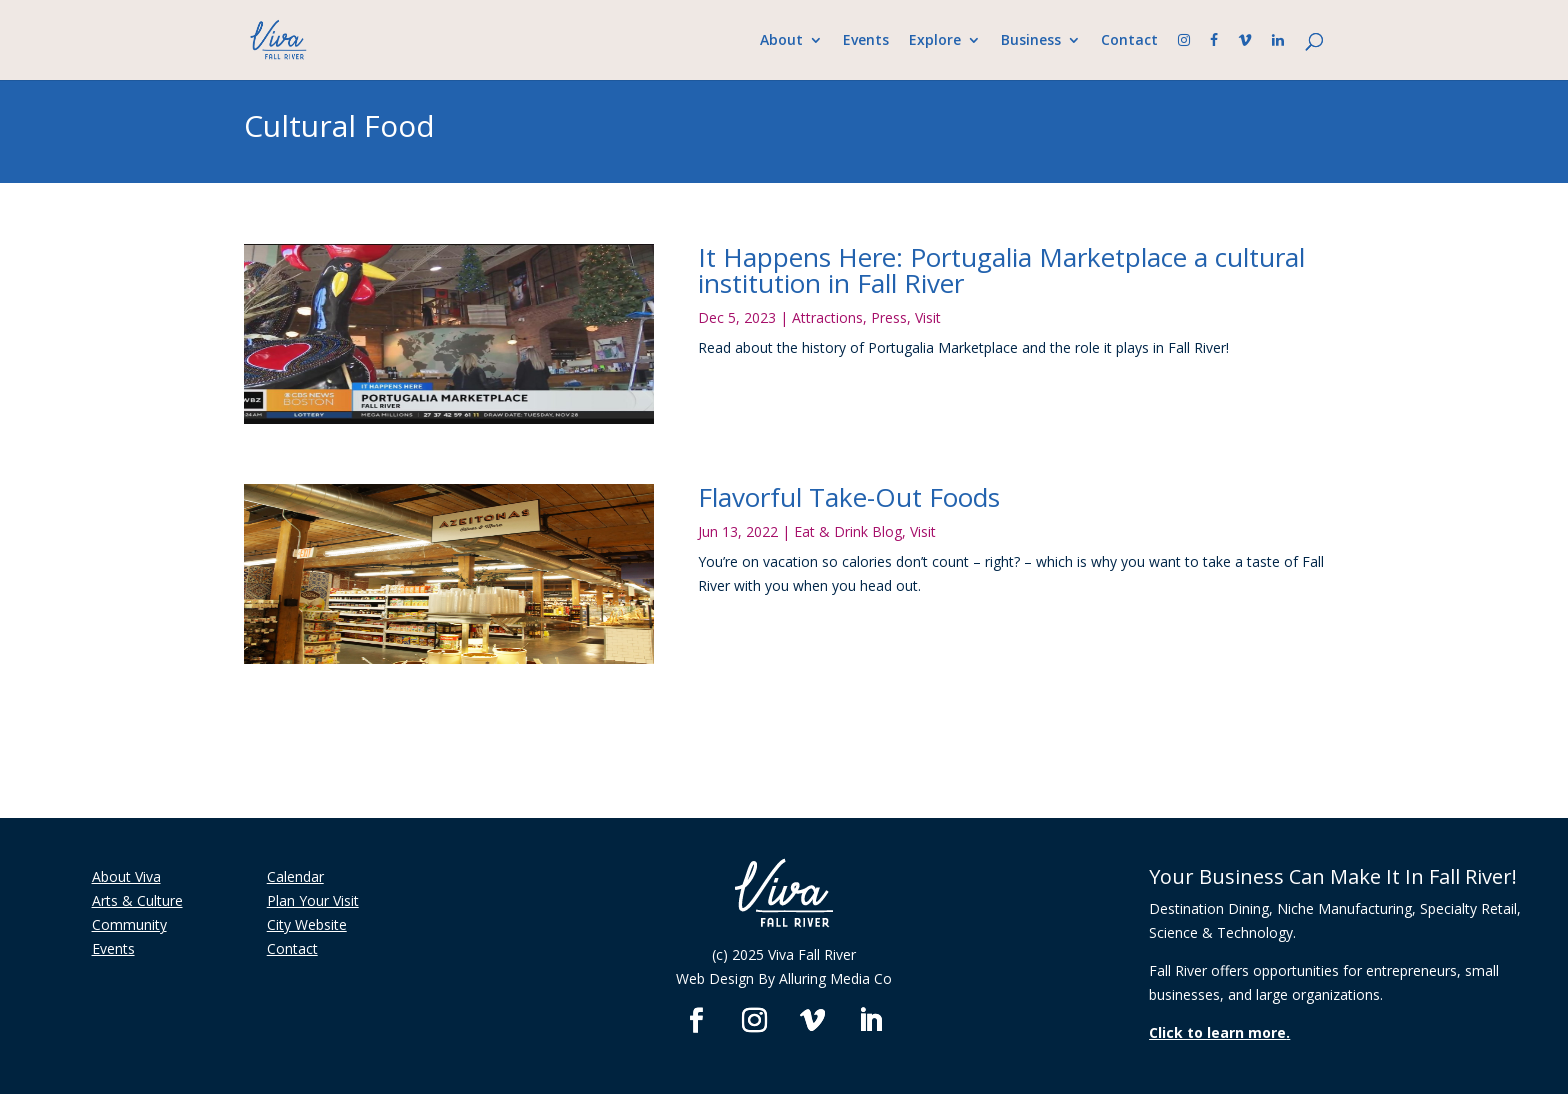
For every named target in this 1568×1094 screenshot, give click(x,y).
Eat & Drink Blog (848, 531)
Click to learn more (1217, 1032)
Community (129, 924)
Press (889, 317)
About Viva (126, 876)
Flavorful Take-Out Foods (849, 497)
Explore (935, 41)
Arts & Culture (137, 900)
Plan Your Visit (313, 900)
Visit (928, 317)
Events (866, 41)
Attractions (827, 317)
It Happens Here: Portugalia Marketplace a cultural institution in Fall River (1001, 270)
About (781, 41)
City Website (307, 924)
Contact (1129, 41)
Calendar (295, 876)
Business (1031, 41)
